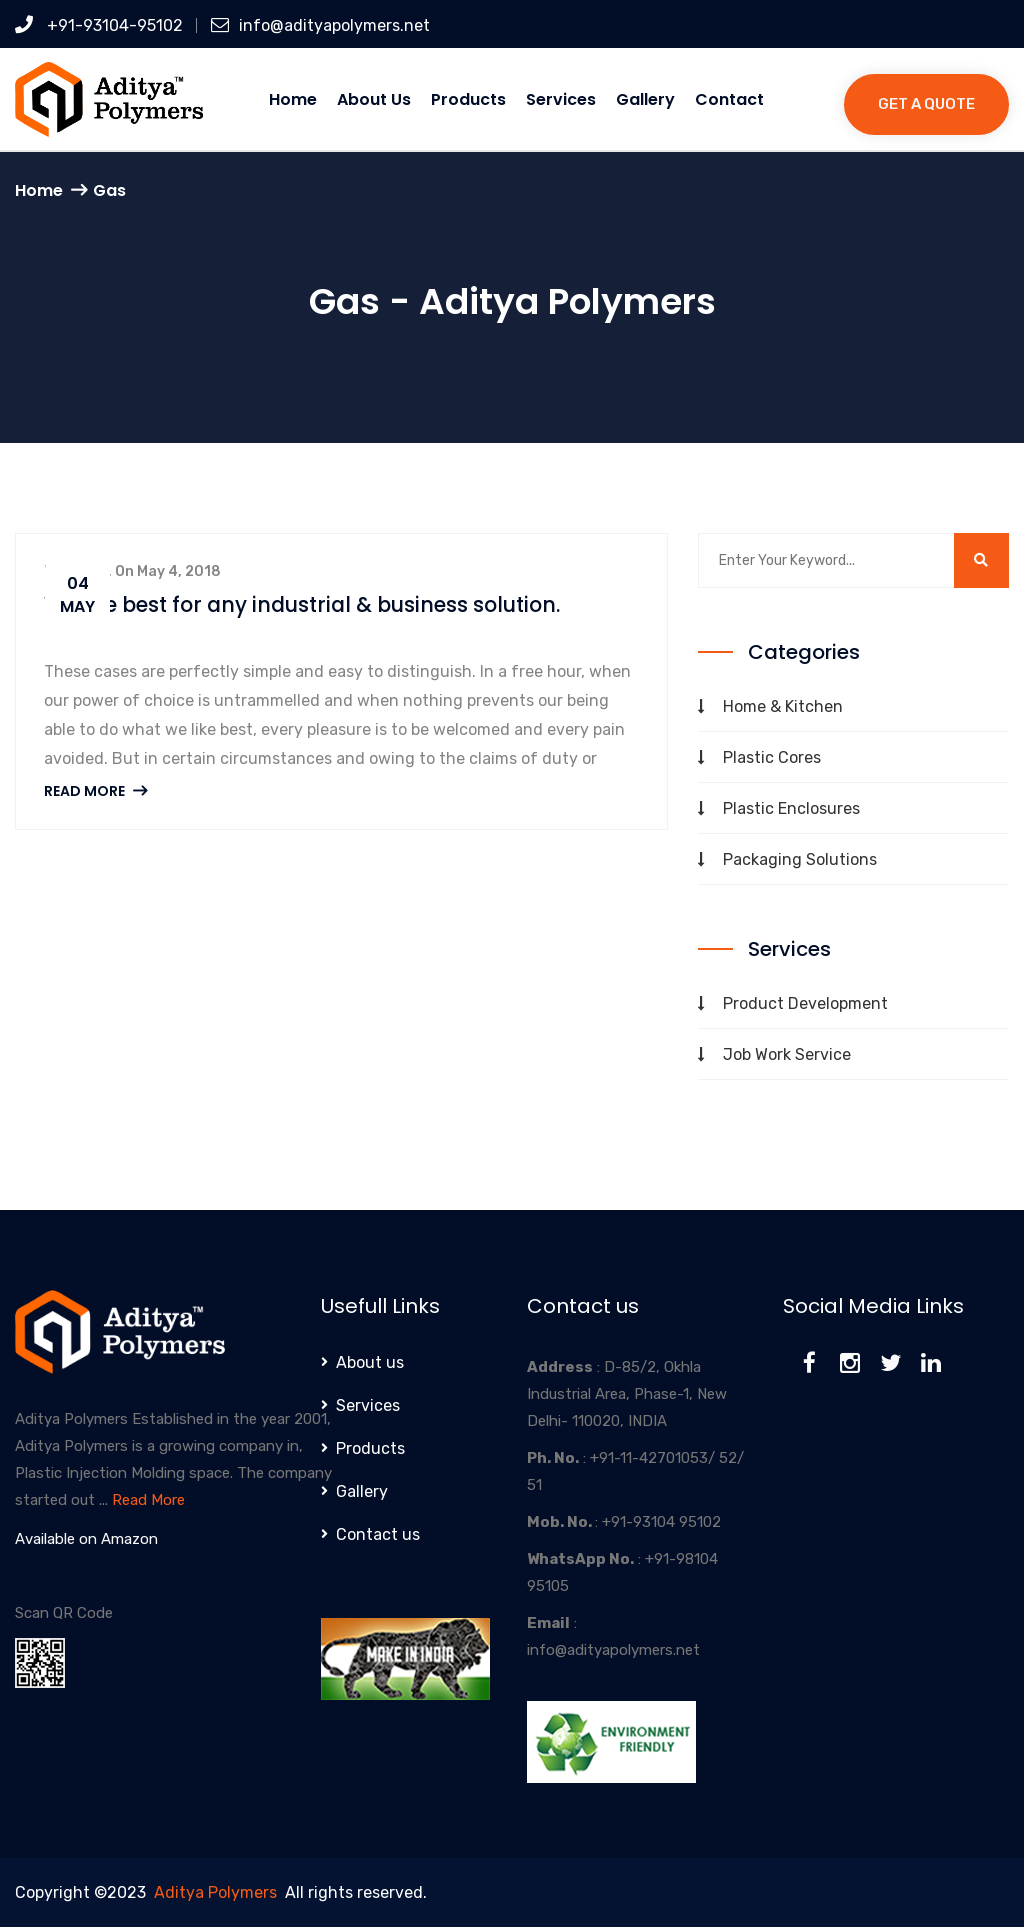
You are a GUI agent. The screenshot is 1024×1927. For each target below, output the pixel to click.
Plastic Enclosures (791, 808)
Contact (729, 99)
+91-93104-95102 (99, 25)
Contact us (378, 1534)
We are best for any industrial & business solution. (310, 604)
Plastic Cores (772, 757)
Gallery (645, 99)
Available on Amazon (86, 1539)
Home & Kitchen (783, 706)
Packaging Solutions (800, 859)
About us (374, 99)
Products (468, 99)
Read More (95, 791)
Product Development (805, 1003)
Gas (109, 190)
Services (561, 99)
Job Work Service (787, 1054)
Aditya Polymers (215, 1892)
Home (293, 99)
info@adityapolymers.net (320, 25)
